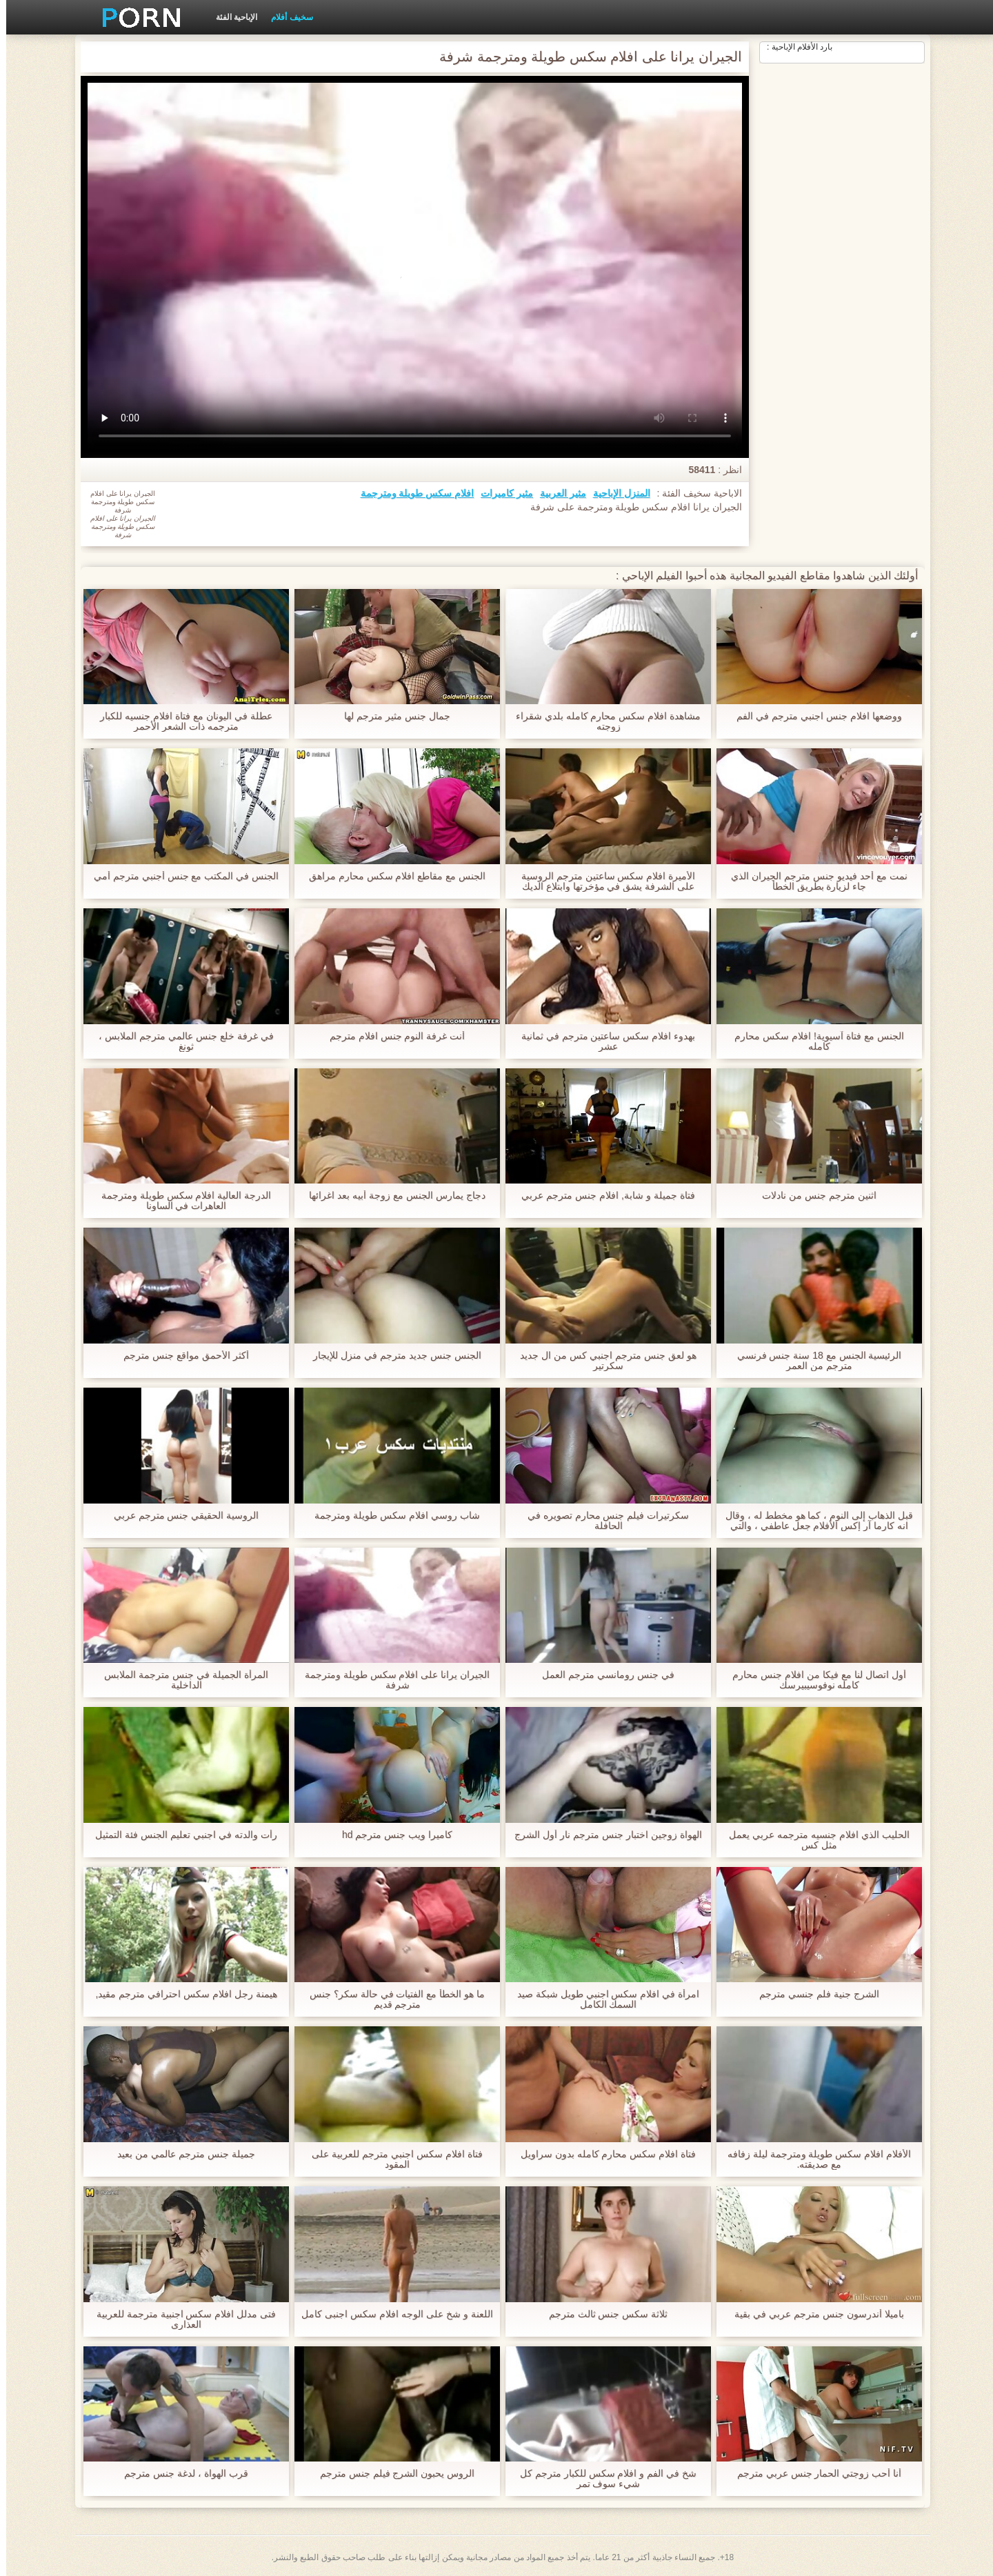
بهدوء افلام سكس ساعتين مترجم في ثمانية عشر (602, 1041)
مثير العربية (557, 493)
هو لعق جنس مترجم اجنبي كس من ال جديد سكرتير (602, 1360)
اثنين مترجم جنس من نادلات (813, 1195)
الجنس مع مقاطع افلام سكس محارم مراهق (391, 876)
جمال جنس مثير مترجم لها (391, 716)
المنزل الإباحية (615, 493)
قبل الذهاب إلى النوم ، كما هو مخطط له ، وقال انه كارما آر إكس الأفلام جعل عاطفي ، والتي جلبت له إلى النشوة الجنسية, (813, 1520)
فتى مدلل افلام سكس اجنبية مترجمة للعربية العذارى (180, 2319)
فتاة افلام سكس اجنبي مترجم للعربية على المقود (390, 2159)
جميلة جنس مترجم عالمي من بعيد (179, 2154)
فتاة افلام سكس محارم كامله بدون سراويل (602, 2154)
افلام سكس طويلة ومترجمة (411, 493)
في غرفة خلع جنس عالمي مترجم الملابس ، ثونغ (179, 1041)
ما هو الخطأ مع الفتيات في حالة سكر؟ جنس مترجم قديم (391, 1999)
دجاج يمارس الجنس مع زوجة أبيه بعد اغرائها (391, 1195)
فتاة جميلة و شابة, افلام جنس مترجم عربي (601, 1195)
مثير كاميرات (500, 493)
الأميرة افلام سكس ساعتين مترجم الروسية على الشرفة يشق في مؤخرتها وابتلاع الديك (602, 881)
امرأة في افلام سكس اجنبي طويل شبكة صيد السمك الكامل (602, 1999)
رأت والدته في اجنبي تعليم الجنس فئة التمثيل (179, 1835)
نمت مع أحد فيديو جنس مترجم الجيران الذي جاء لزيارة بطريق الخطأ (813, 881)
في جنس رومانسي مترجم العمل (602, 1675)
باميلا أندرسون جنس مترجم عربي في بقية (812, 2314)
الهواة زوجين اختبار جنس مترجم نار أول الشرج (601, 1835)
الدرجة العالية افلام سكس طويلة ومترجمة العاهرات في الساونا (180, 1200)
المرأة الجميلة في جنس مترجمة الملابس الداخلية (179, 1680)
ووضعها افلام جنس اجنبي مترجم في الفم (812, 716)
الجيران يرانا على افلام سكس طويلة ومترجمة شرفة (391, 1680)
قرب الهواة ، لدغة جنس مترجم (179, 2473)
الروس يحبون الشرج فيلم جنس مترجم (391, 2473)
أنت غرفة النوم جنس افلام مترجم (391, 1036)
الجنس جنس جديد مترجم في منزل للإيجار (390, 1355)
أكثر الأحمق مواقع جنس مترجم (180, 1355)
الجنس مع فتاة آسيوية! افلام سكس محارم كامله (812, 1041)
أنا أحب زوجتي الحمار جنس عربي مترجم (813, 2473)
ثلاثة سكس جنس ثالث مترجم (602, 2314)
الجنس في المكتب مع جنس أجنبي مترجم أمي (180, 876)
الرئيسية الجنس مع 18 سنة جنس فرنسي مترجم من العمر (813, 1360)
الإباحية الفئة (230, 17)
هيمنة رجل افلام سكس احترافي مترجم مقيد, (179, 1994)
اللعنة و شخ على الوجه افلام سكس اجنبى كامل (390, 2314)
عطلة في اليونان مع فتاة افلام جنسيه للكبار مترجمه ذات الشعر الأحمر (179, 721)
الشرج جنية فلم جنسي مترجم (813, 1994)
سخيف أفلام (285, 17)
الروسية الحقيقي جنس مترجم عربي (180, 1515)
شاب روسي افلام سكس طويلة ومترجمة (390, 1515)
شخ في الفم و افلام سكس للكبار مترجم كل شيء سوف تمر (602, 2478)
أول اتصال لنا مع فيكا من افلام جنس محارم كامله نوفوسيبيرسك (812, 1680)
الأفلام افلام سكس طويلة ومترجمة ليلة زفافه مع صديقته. (813, 2159)
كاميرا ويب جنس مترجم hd (391, 1835)
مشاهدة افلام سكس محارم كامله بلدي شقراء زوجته (602, 721)
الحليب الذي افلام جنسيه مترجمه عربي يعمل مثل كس (813, 1840)
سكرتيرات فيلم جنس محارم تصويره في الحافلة (602, 1520)
